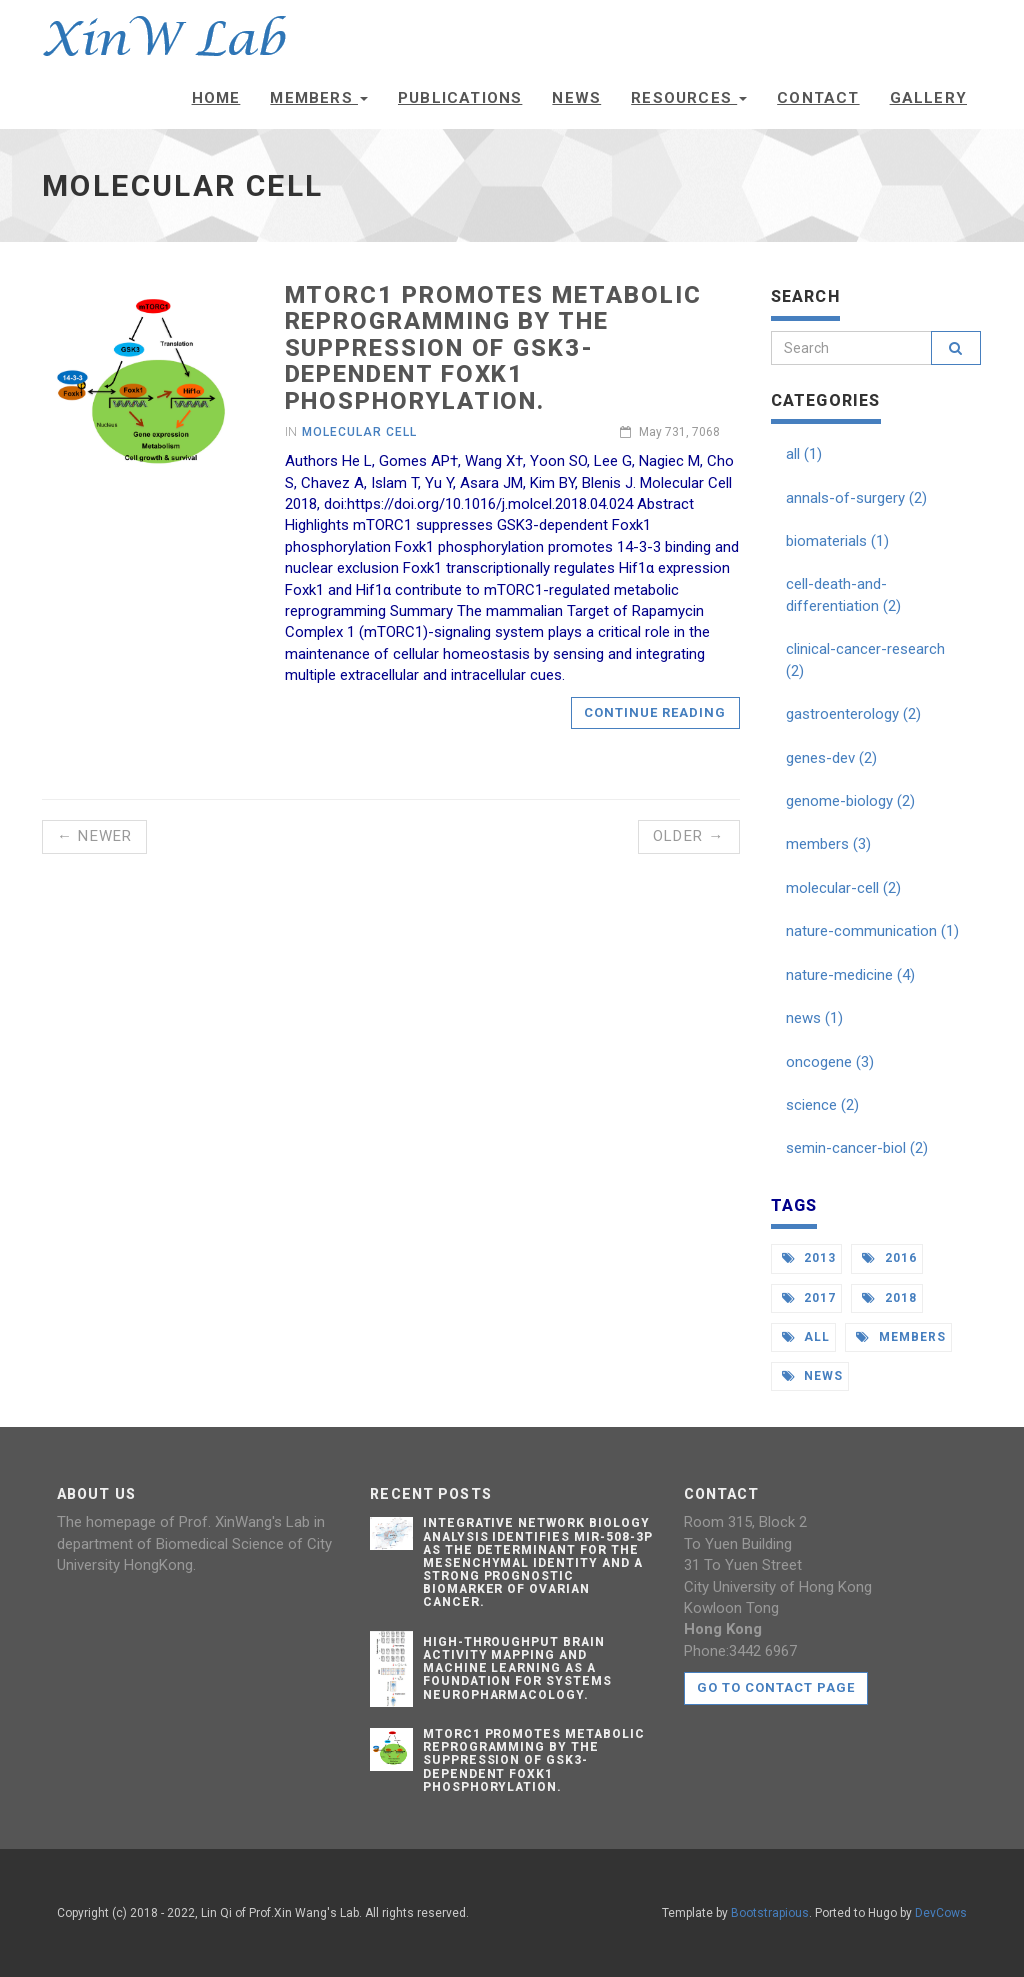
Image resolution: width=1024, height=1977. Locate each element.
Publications (460, 98)
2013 (809, 1258)
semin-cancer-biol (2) (857, 1148)
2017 (809, 1298)
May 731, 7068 (670, 432)
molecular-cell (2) (843, 888)
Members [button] (319, 98)
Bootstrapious (770, 1913)
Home (216, 98)
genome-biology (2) (850, 801)
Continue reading (655, 712)
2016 (889, 1258)
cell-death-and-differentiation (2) (843, 594)
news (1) (814, 1018)
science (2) (822, 1105)
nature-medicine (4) (850, 975)
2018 (889, 1298)
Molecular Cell (359, 432)
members (901, 1337)
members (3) (828, 844)
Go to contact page (776, 1687)
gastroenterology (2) (853, 714)
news (813, 1376)
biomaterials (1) (837, 541)
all (806, 1337)
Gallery (928, 98)
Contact (818, 98)
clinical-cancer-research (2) (865, 659)
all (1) (804, 454)
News (576, 98)
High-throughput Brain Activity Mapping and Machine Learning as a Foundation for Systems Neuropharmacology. (517, 1668)
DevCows (941, 1913)
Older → (688, 836)
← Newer (94, 836)
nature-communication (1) (872, 931)
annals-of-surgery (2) (856, 498)
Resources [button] (689, 98)
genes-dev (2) (831, 758)
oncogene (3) (830, 1062)
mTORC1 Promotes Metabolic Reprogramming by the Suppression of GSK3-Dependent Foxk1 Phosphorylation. (493, 348)
